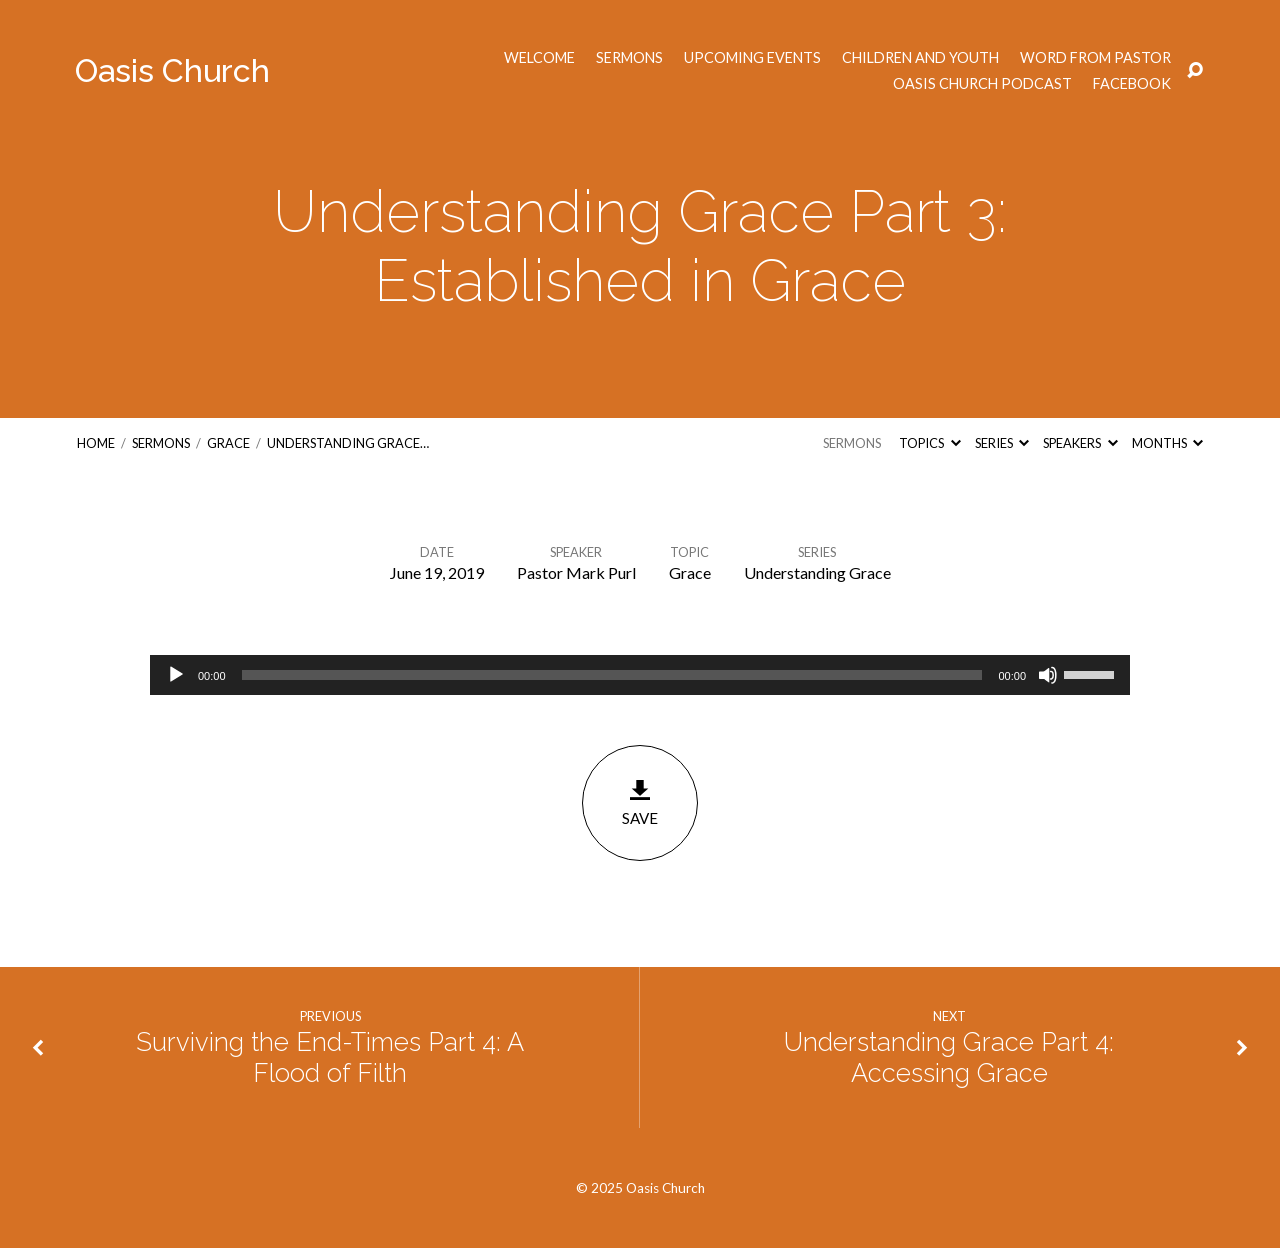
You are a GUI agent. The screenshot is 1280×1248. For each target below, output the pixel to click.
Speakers (1080, 443)
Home (96, 443)
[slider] (612, 675)
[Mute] (1048, 675)
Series (1002, 443)
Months (1167, 443)
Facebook (1132, 84)
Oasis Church (172, 70)
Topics (929, 443)
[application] (640, 675)
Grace (228, 443)
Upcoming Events (752, 58)
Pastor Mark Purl (576, 572)
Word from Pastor (1095, 58)
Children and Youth (920, 58)
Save (640, 802)
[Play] (176, 675)
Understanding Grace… (348, 443)
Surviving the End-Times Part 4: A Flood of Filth (330, 1057)
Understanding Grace (817, 572)
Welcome (539, 58)
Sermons (629, 58)
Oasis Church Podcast (982, 84)
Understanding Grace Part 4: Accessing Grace (949, 1057)
